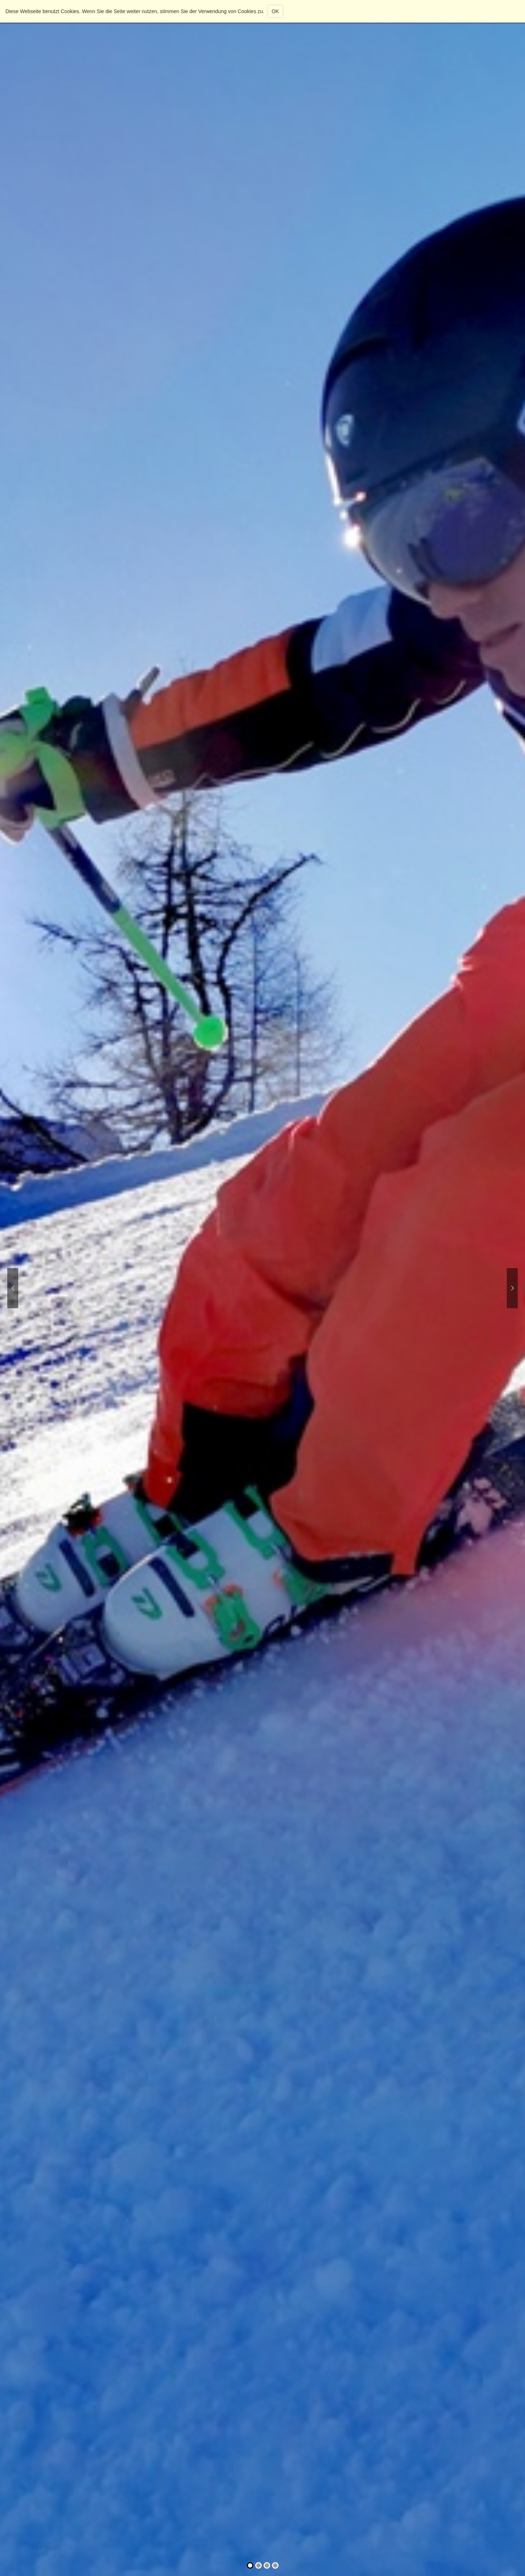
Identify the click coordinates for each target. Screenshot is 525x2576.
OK (275, 11)
